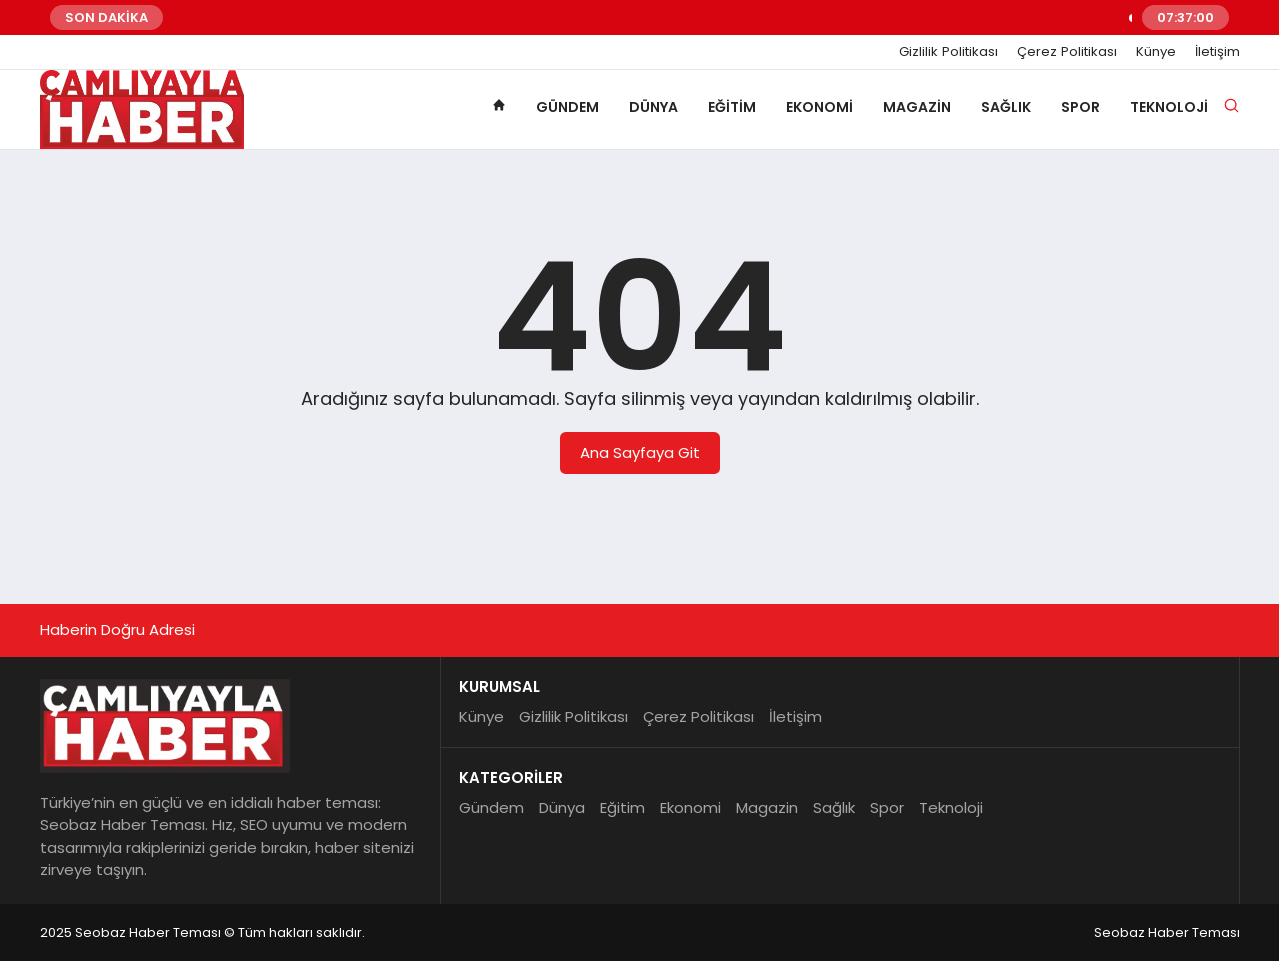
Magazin (917, 107)
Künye (1156, 52)
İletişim (1217, 52)
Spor (1080, 107)
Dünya (653, 107)
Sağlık (1006, 107)
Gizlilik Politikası (948, 52)
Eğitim (732, 107)
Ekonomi (819, 107)
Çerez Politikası (1067, 52)
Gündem (567, 107)
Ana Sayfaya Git (640, 452)
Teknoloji (1169, 107)
